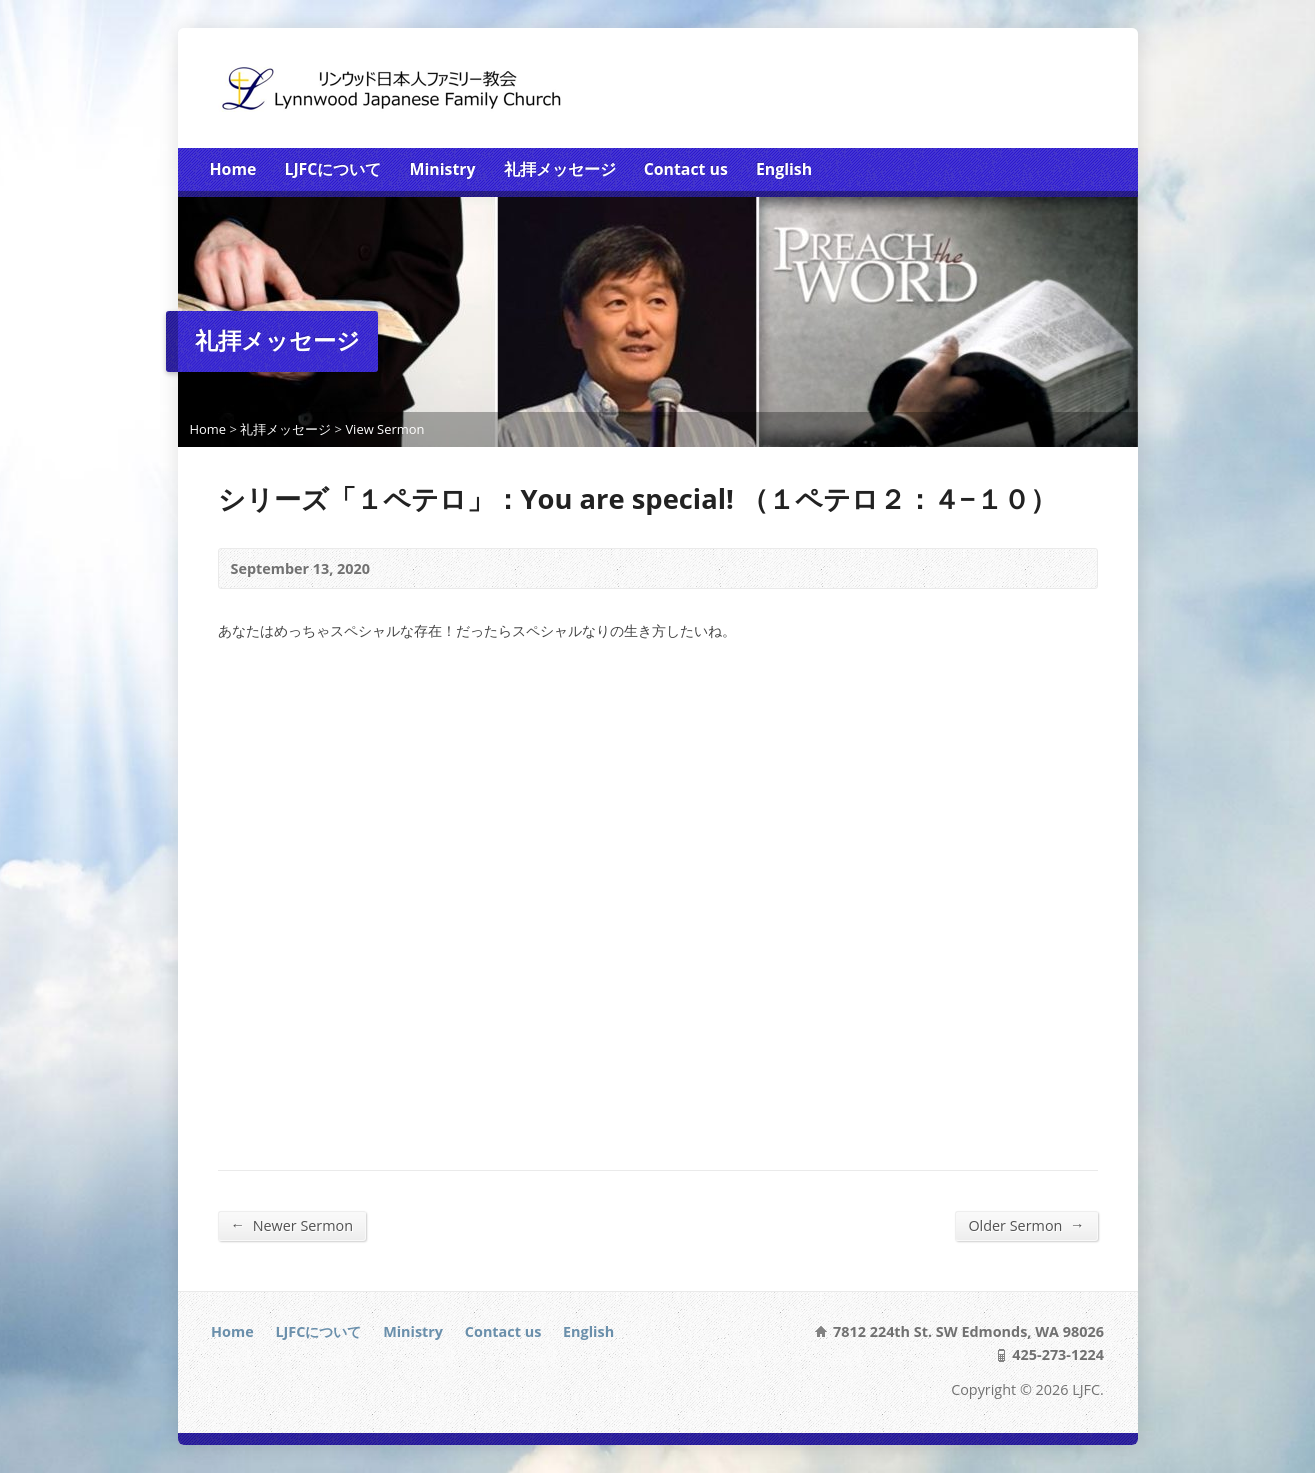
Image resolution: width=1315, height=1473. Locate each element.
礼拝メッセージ (560, 169)
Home (233, 169)
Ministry (443, 169)
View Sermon (384, 429)
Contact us (686, 169)
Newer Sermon (292, 1225)
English (784, 169)
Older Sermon (1026, 1225)
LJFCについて (332, 169)
